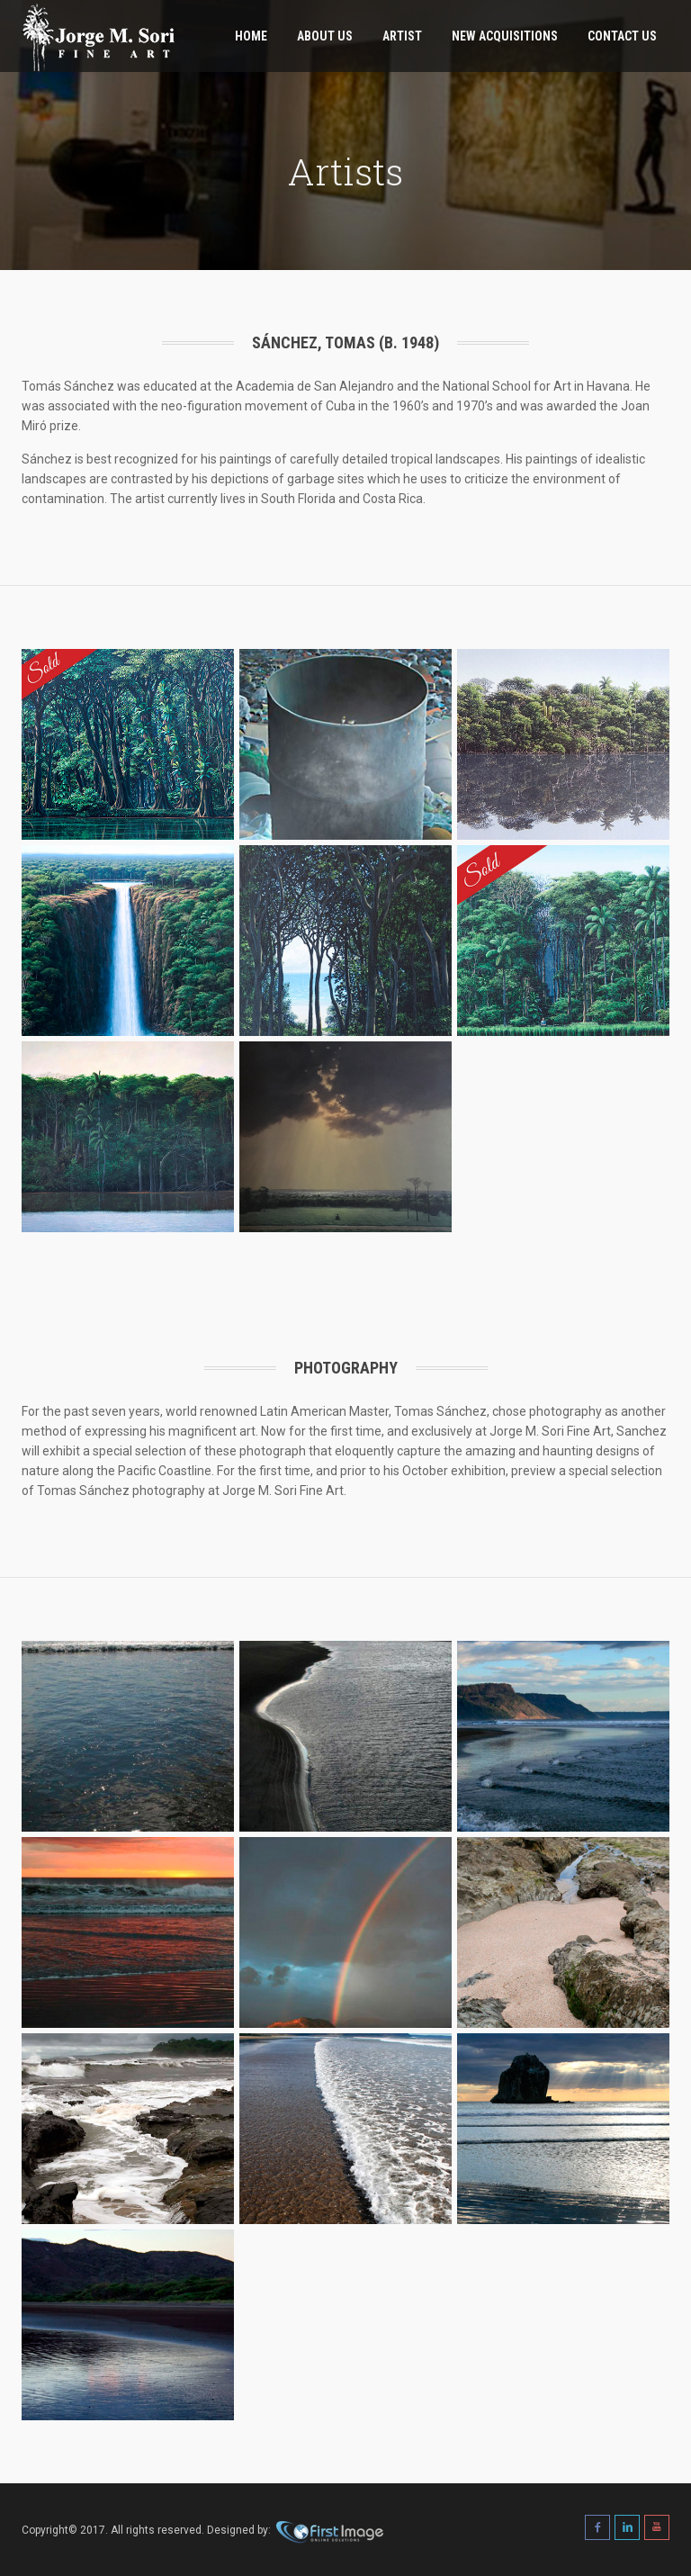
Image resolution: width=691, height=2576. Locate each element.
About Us (325, 36)
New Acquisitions (505, 36)
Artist (402, 36)
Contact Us (622, 36)
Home (251, 36)
